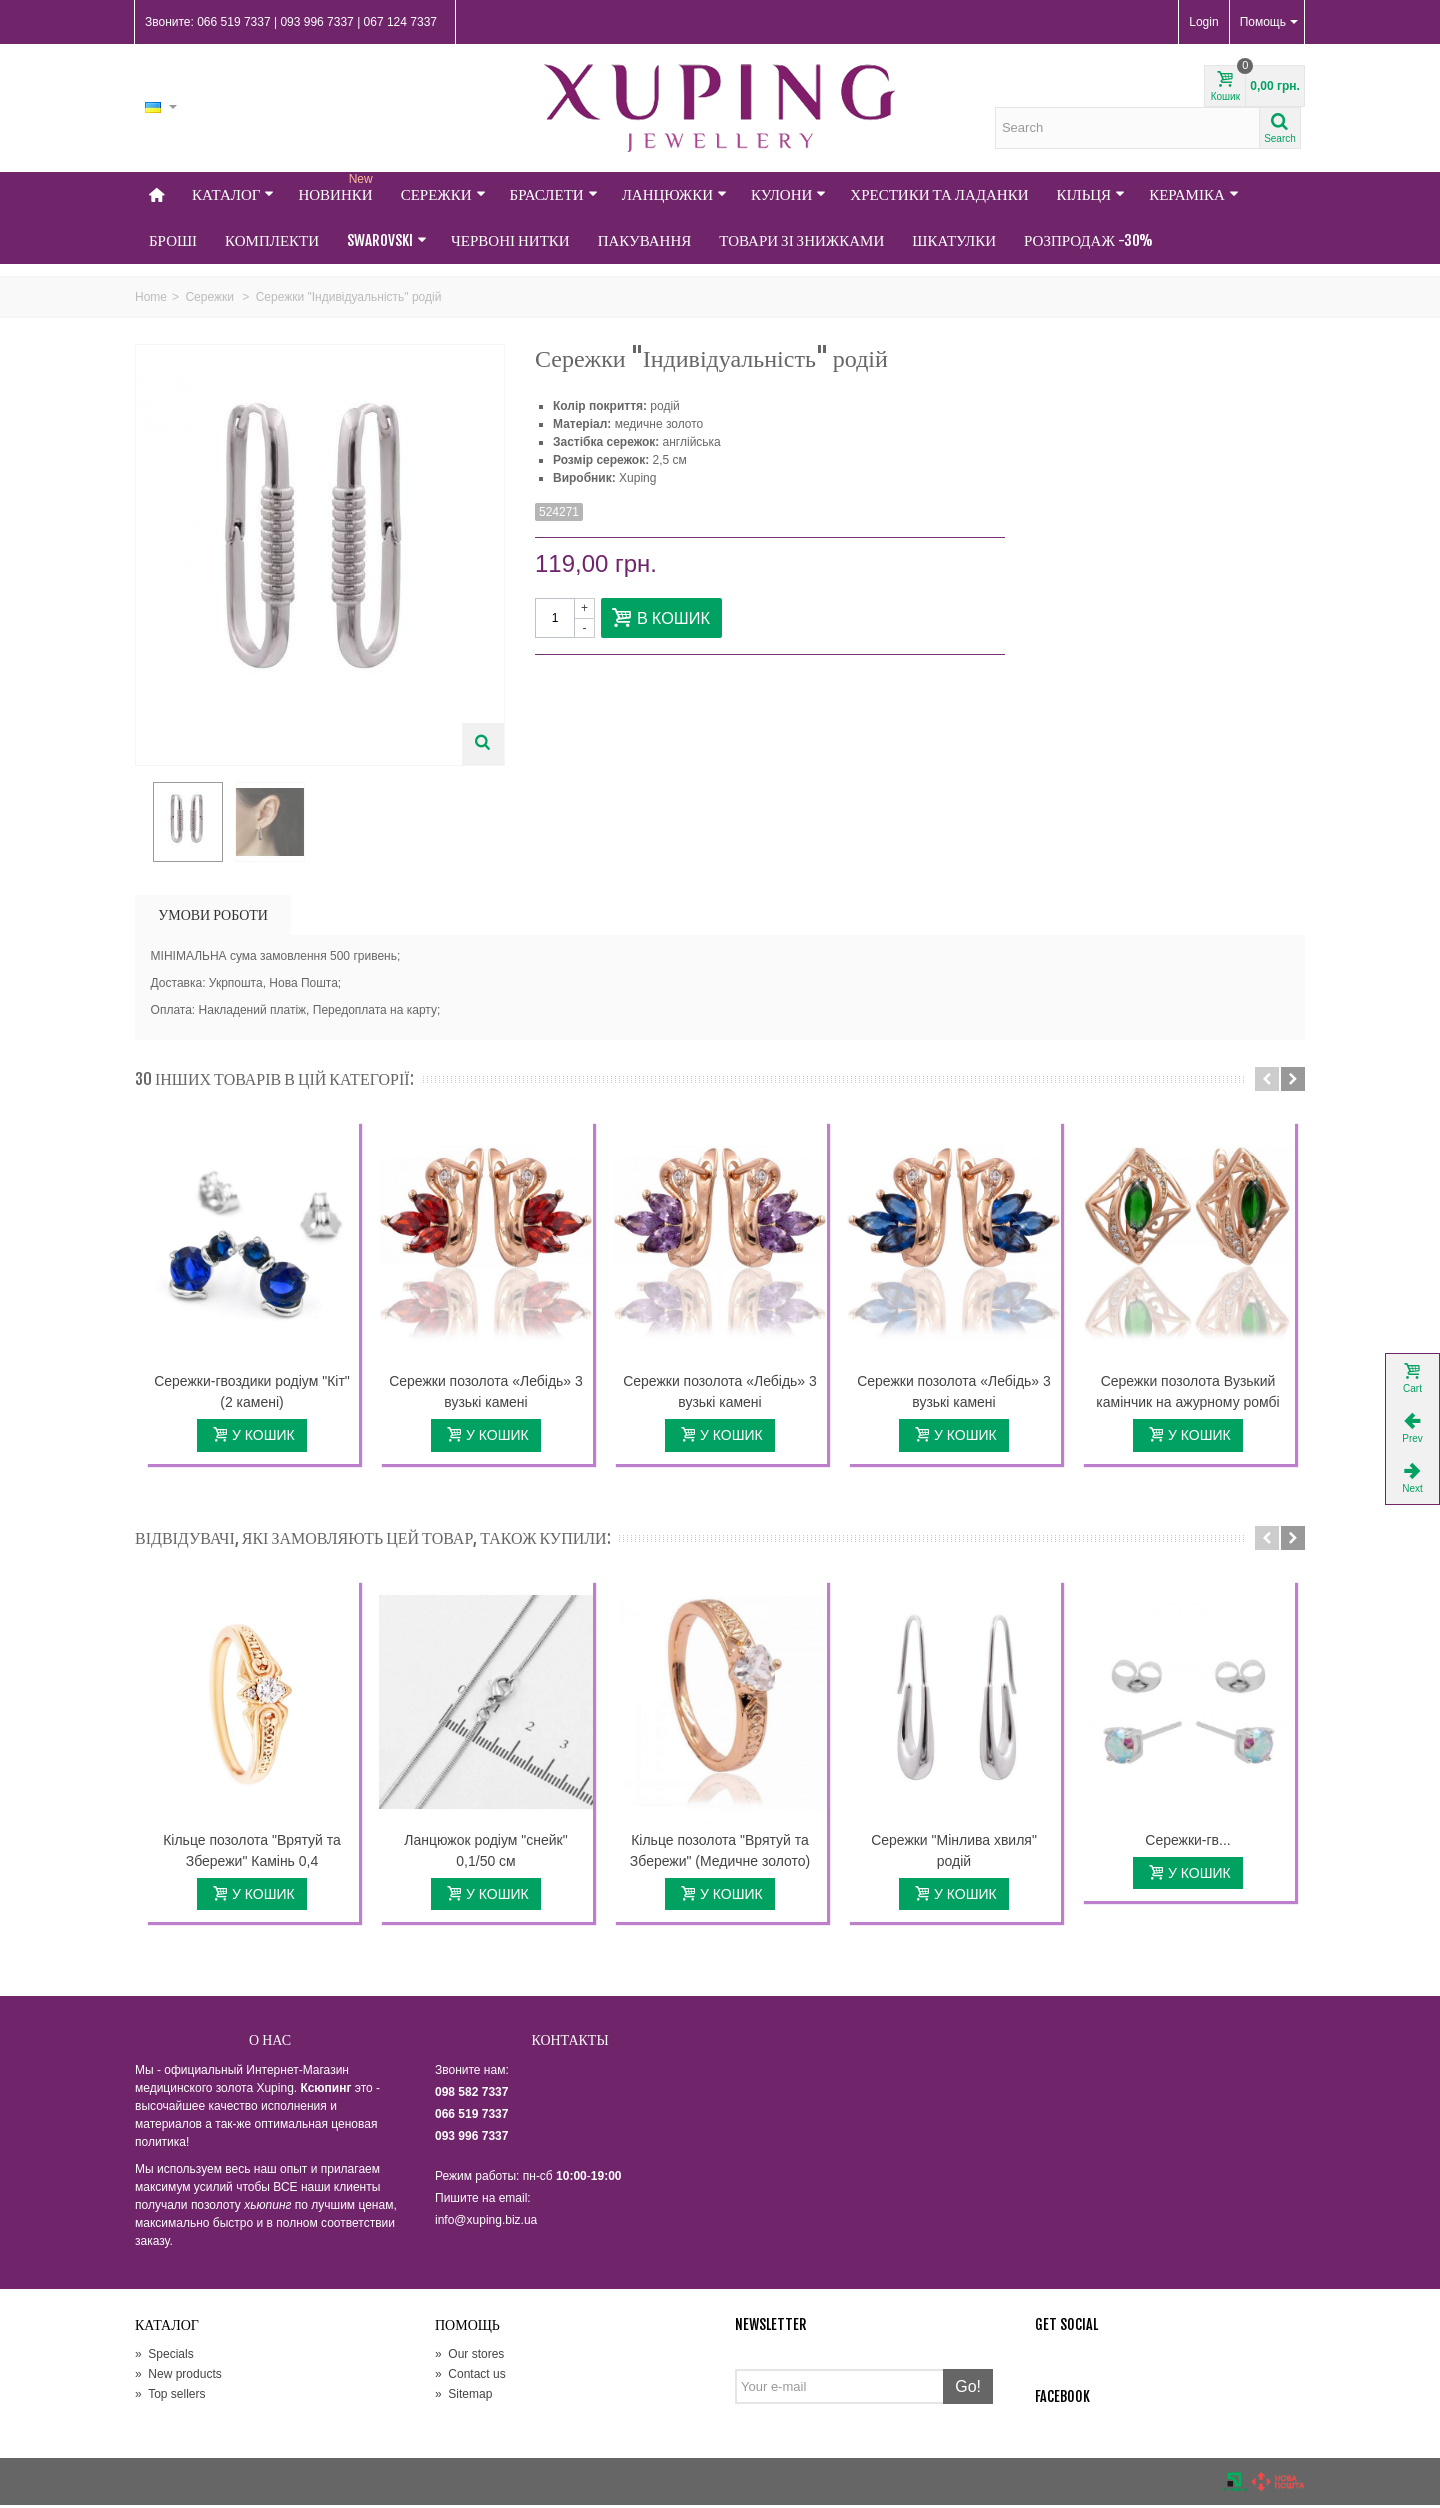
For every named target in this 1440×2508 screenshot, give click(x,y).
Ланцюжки (674, 194)
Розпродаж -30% (1088, 240)
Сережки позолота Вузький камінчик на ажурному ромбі (1187, 1394)
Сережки (443, 194)
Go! (968, 2389)
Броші (173, 240)
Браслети (554, 194)
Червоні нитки (510, 240)
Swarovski (387, 240)
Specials (164, 2357)
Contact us (470, 2377)
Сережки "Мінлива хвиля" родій (954, 1852)
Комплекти (272, 240)
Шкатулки (954, 240)
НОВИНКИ (337, 188)
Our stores (469, 2357)
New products (178, 2377)
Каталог (233, 194)
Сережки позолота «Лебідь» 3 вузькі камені (486, 1394)
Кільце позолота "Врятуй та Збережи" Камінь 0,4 (252, 1852)
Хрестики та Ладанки (939, 194)
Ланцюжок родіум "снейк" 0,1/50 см (485, 1852)
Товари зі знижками (801, 240)
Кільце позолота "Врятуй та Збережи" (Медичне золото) (720, 1852)
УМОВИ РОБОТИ (213, 917)
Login (1203, 22)
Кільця (1091, 194)
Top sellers (170, 2397)
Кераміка (1194, 194)
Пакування (645, 240)
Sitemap (463, 2397)
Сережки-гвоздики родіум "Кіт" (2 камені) (252, 1394)
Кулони (788, 194)
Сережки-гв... (1187, 1842)
